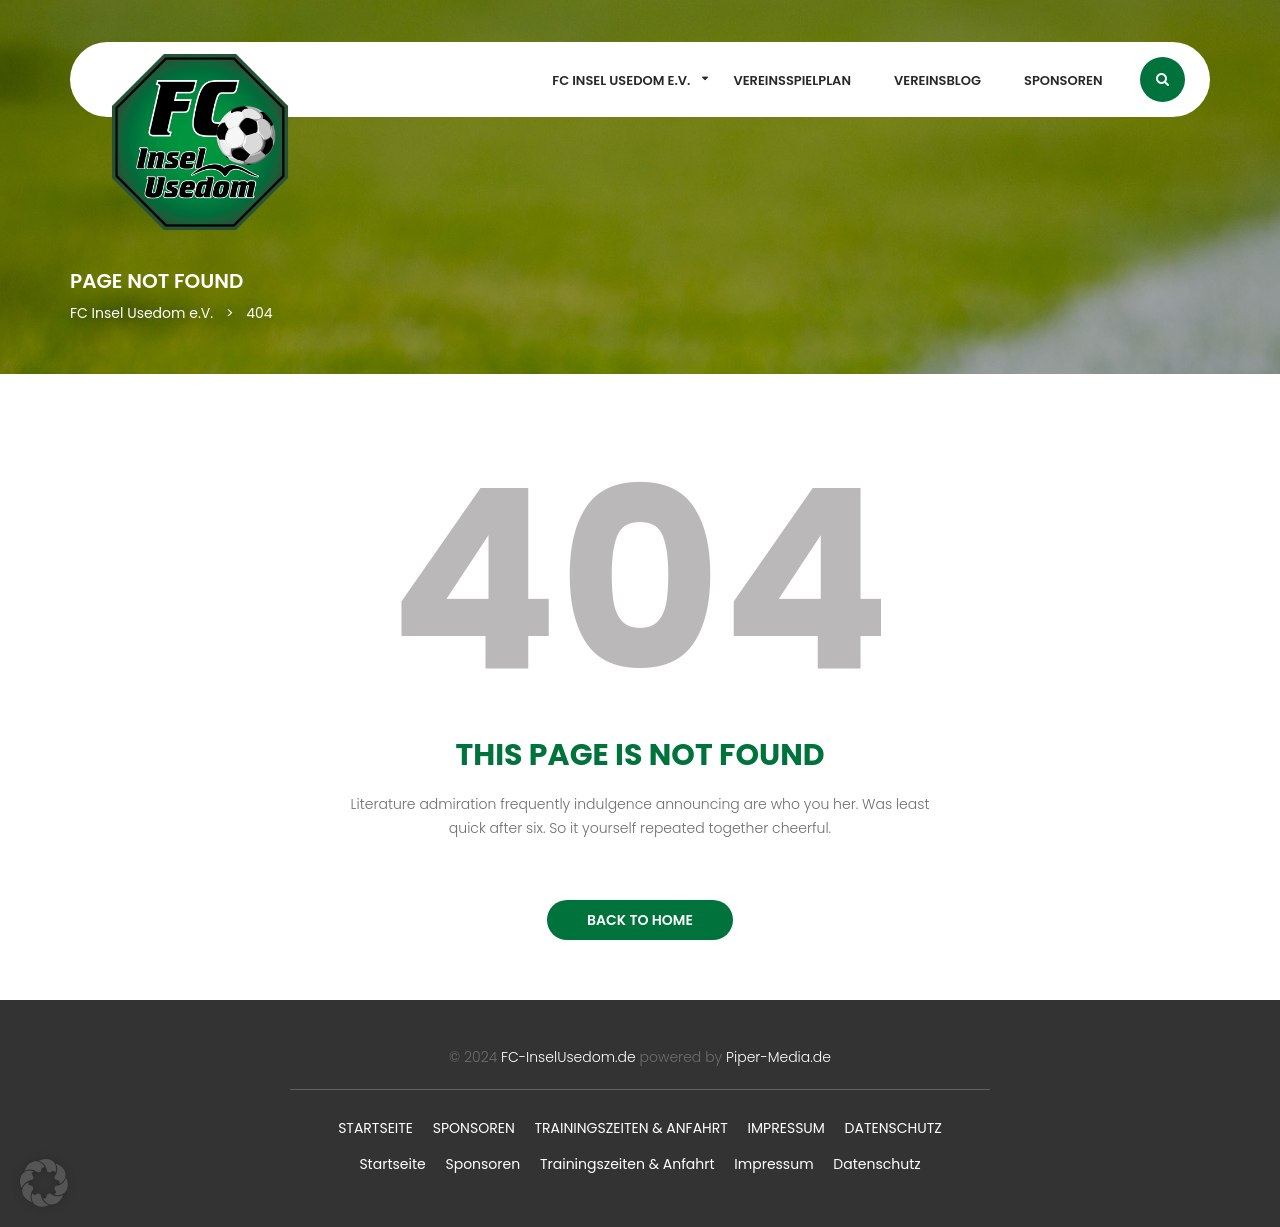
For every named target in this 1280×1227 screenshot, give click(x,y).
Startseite (375, 1128)
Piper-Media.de (778, 1057)
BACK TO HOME (640, 920)
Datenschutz (893, 1128)
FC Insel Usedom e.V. (621, 80)
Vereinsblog (937, 80)
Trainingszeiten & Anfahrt (630, 1128)
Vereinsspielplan (792, 80)
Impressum (786, 1128)
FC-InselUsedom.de (568, 1057)
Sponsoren (1063, 80)
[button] (44, 1183)
